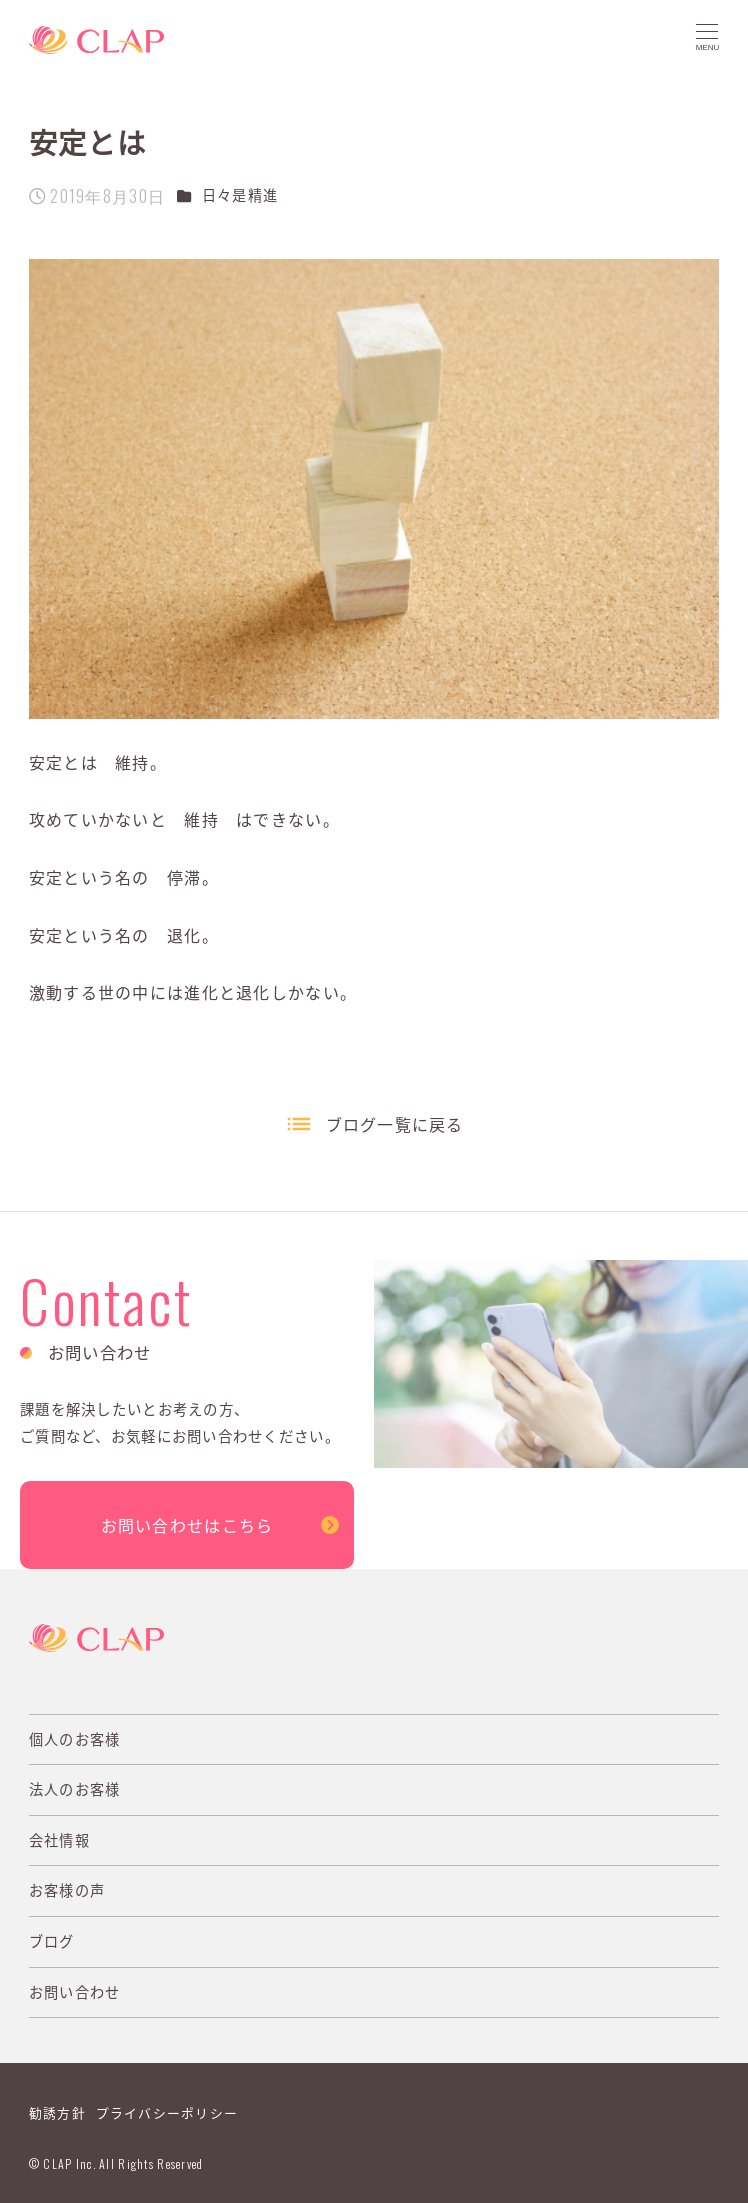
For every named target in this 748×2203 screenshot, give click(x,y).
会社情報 (59, 1840)
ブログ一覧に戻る (395, 1124)
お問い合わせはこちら (187, 1525)
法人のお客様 (75, 1789)
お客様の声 (67, 1890)
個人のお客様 (75, 1739)
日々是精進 (240, 195)
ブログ (52, 1941)
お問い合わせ (75, 1992)
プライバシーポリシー (167, 2112)
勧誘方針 (57, 2112)
